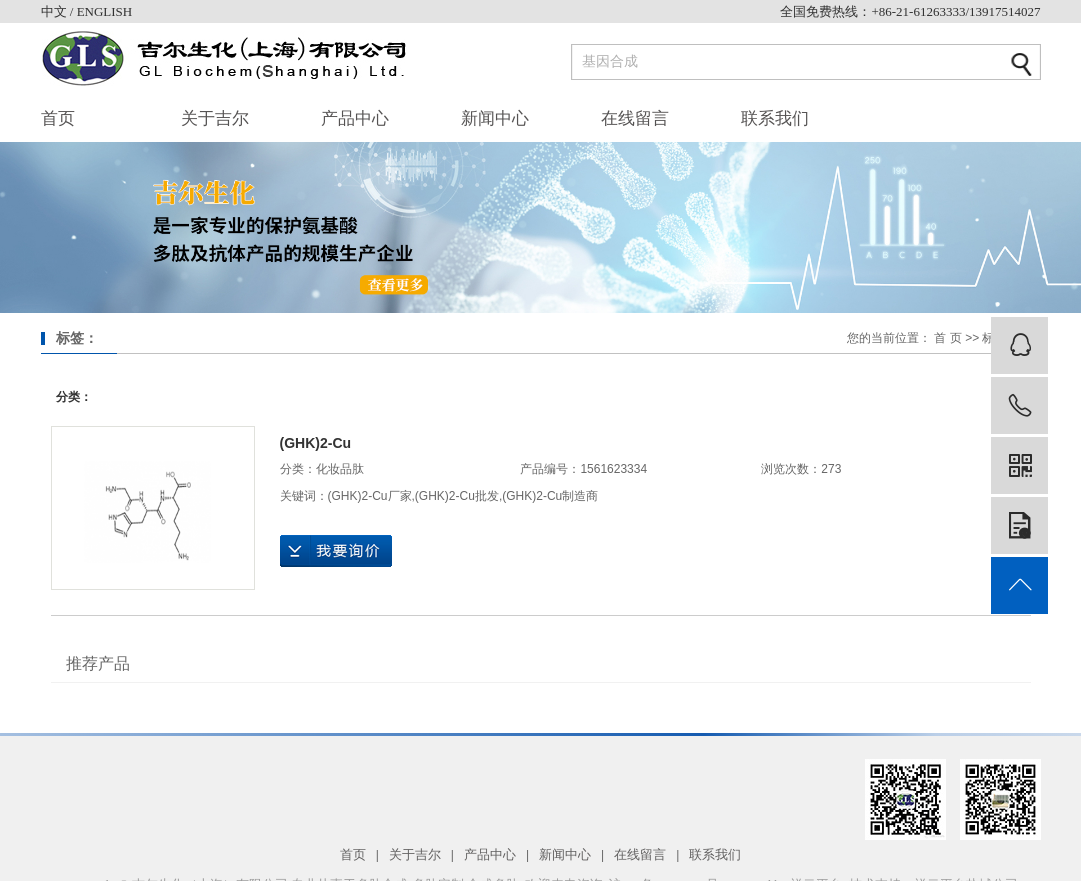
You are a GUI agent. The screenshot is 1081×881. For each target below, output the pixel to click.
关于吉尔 (215, 118)
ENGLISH (105, 11)
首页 (58, 118)
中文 (55, 11)
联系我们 (775, 118)
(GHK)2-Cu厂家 (370, 496)
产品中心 (355, 118)
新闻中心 (495, 118)
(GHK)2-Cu (316, 443)
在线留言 (635, 118)
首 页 (947, 338)
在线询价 (336, 551)
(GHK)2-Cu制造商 (550, 496)
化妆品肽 (340, 469)
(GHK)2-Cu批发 (457, 496)
